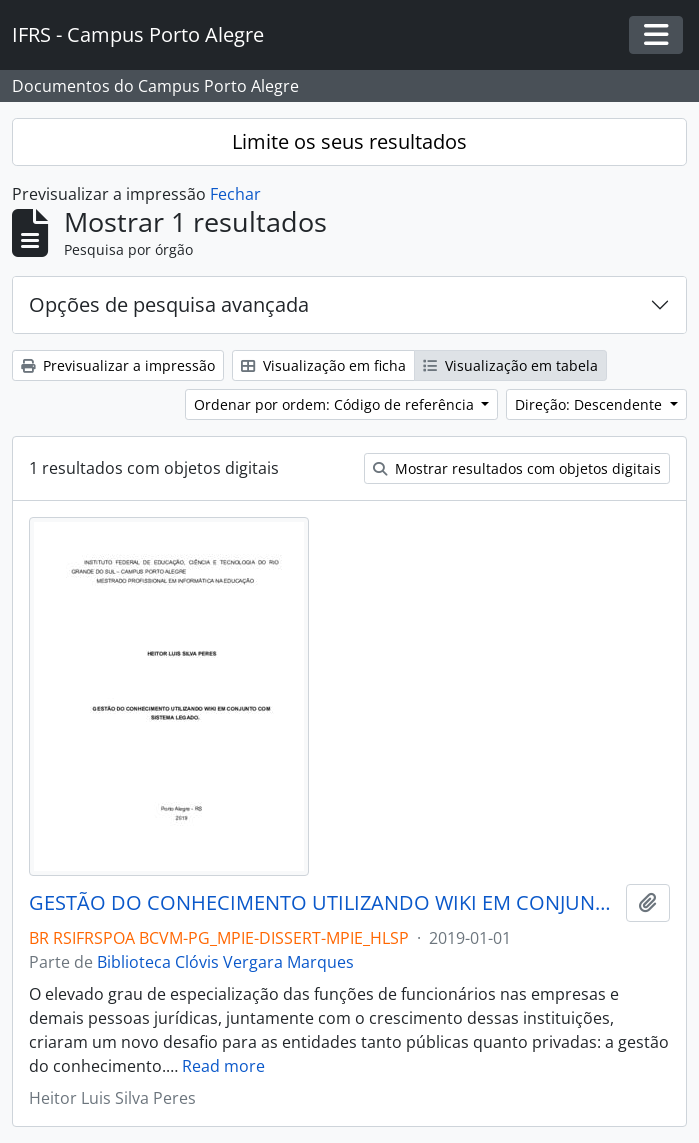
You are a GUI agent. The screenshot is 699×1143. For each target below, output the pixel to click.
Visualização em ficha (323, 365)
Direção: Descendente (590, 404)
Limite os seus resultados (349, 141)
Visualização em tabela (510, 365)
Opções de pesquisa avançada (169, 304)
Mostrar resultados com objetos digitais (517, 468)
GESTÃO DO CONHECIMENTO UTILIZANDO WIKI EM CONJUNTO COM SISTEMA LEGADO (323, 903)
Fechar (235, 194)
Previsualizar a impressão (118, 365)
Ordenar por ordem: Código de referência (336, 404)
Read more (223, 1066)
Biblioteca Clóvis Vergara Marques (225, 962)
